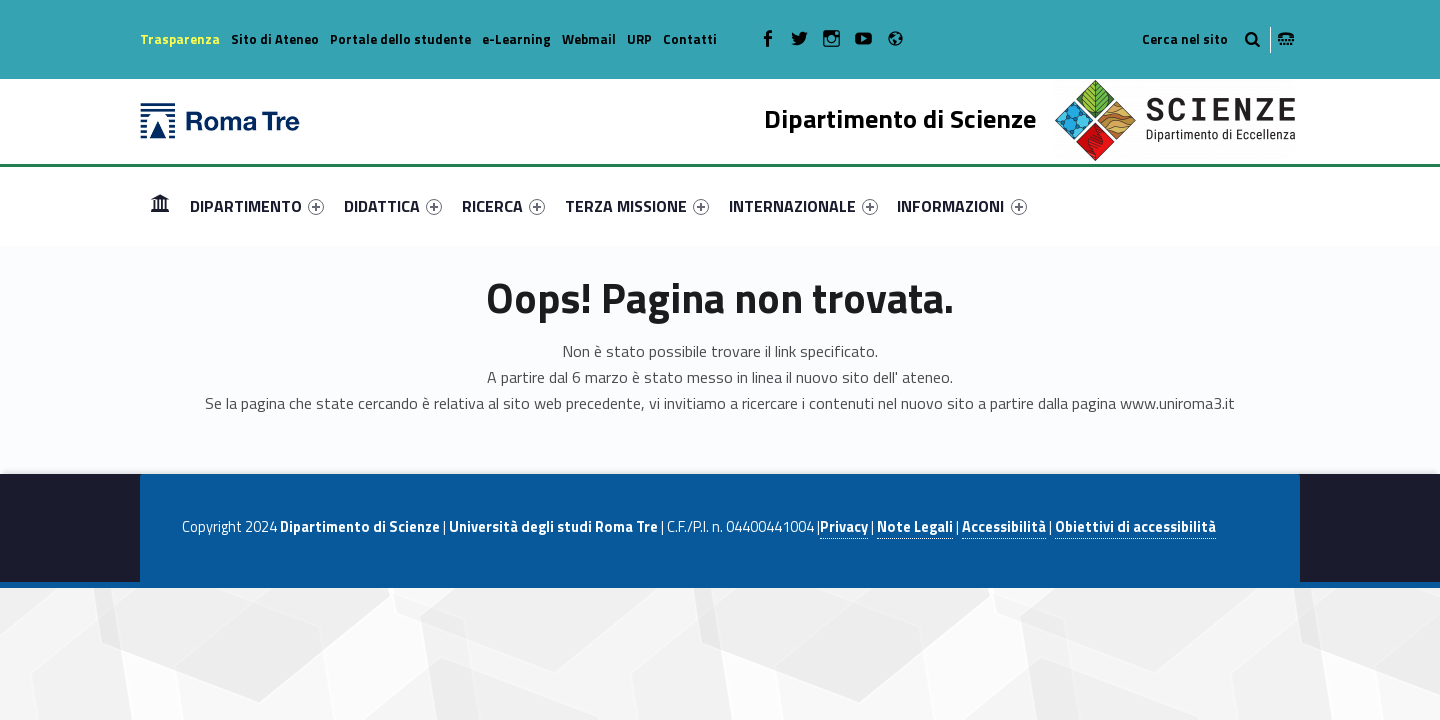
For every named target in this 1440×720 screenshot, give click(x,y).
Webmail (589, 39)
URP (639, 39)
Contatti (690, 39)
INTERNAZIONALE (803, 206)
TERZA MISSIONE (637, 206)
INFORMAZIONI (961, 206)
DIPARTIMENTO (257, 206)
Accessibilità (1004, 527)
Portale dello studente (400, 39)
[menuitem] (160, 206)
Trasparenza (180, 39)
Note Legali (915, 527)
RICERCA (503, 206)
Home (160, 205)
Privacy (844, 527)
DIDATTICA (393, 206)
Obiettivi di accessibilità (1135, 527)
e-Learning (516, 39)
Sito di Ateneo (275, 39)
